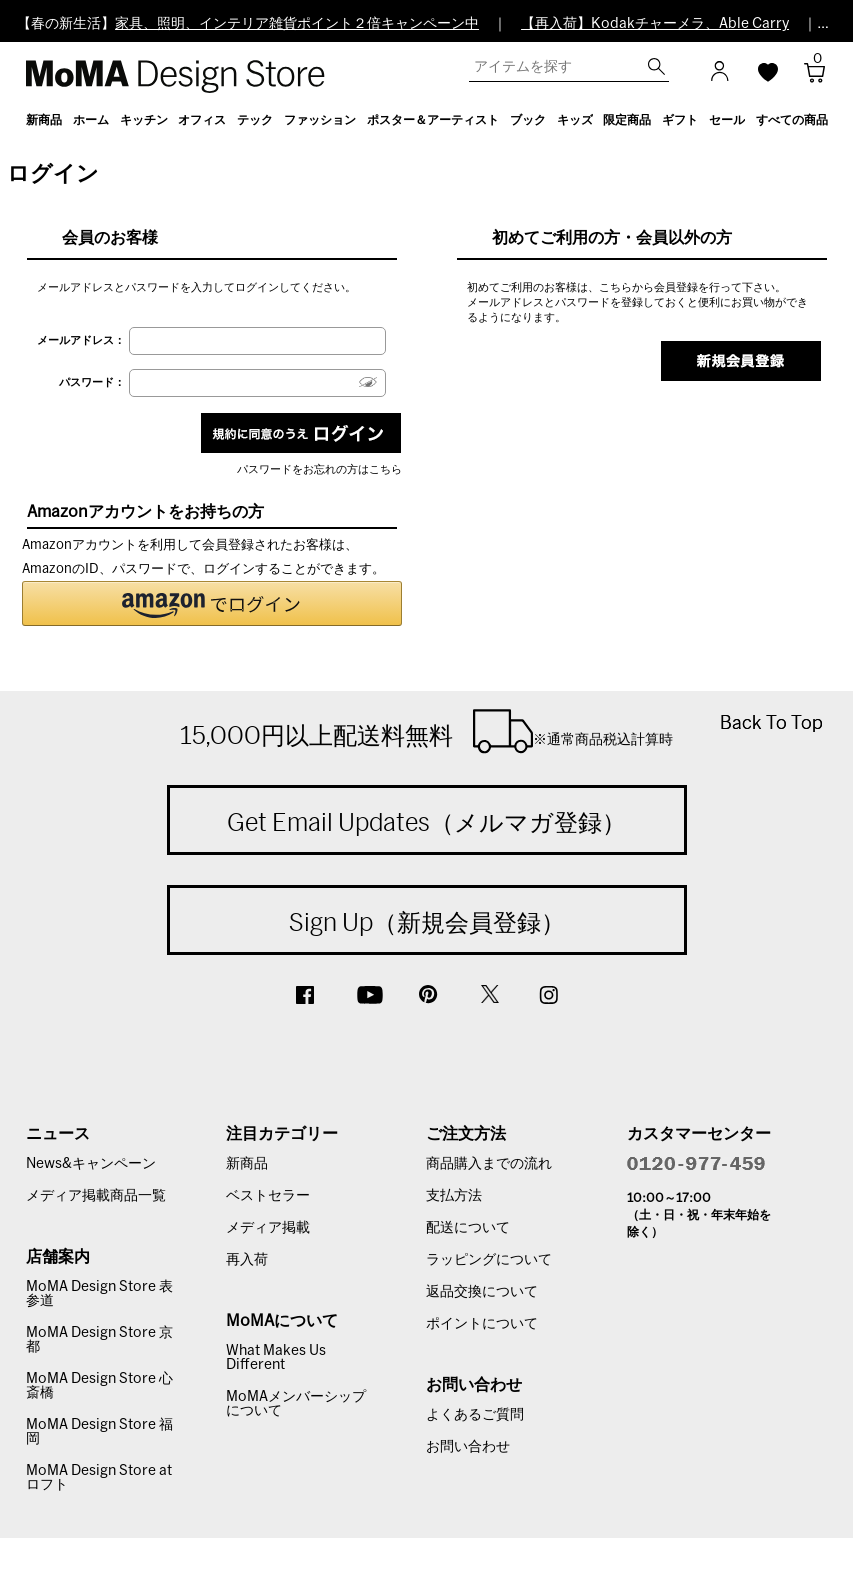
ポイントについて (482, 1324)
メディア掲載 (268, 1228)
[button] (212, 603)
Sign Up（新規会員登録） (427, 922)
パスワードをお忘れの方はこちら (319, 469)
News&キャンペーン (91, 1164)
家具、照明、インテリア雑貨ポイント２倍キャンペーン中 (297, 24)
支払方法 (454, 1196)
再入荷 (247, 1260)
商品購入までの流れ (489, 1164)
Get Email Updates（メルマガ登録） (426, 822)
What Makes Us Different (276, 1358)
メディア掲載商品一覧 (96, 1196)
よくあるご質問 (475, 1415)
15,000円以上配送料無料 (426, 731)
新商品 (247, 1164)
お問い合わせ (468, 1447)
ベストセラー (268, 1196)
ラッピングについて (489, 1260)
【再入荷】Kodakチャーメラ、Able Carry (655, 24)
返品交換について (482, 1292)
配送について (468, 1228)
